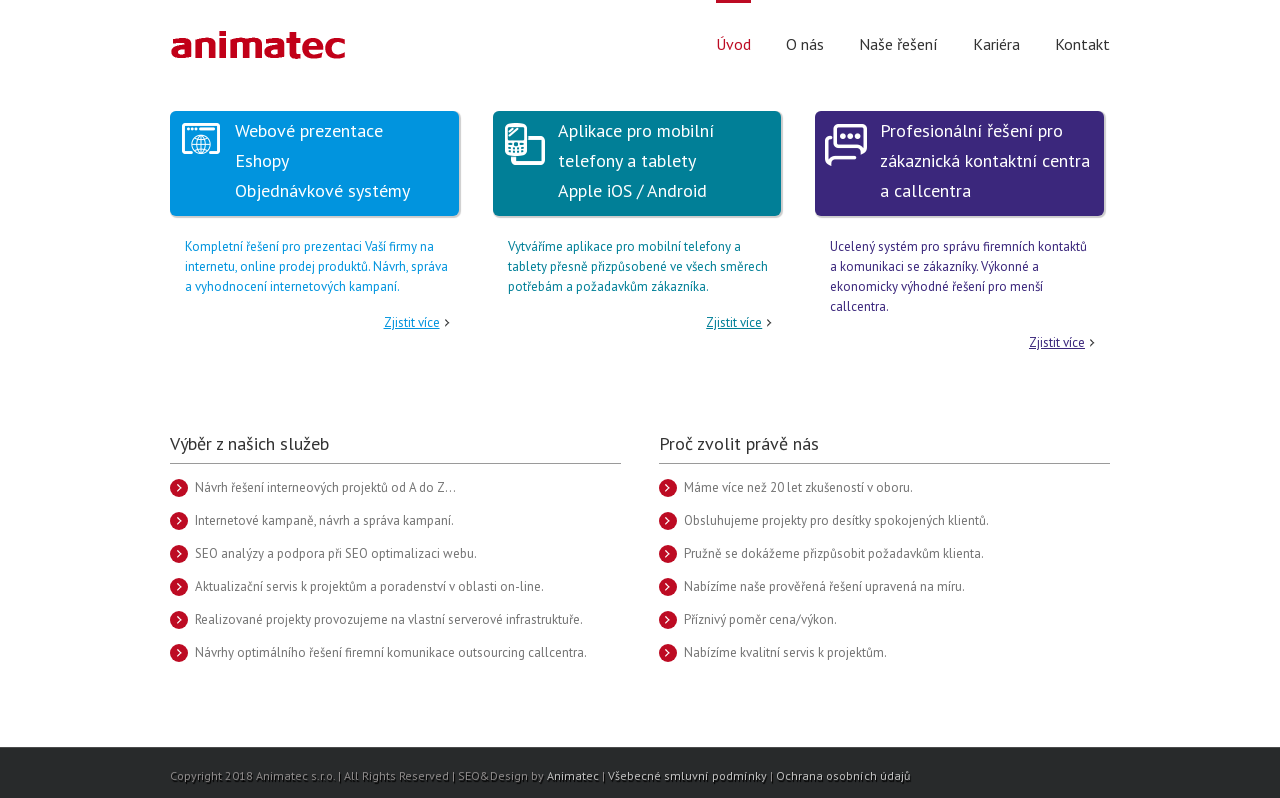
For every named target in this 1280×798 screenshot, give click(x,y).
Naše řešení (898, 44)
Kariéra (996, 44)
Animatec (573, 775)
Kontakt (1082, 44)
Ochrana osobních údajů (843, 775)
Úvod (733, 44)
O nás (805, 44)
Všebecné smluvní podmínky (687, 775)
